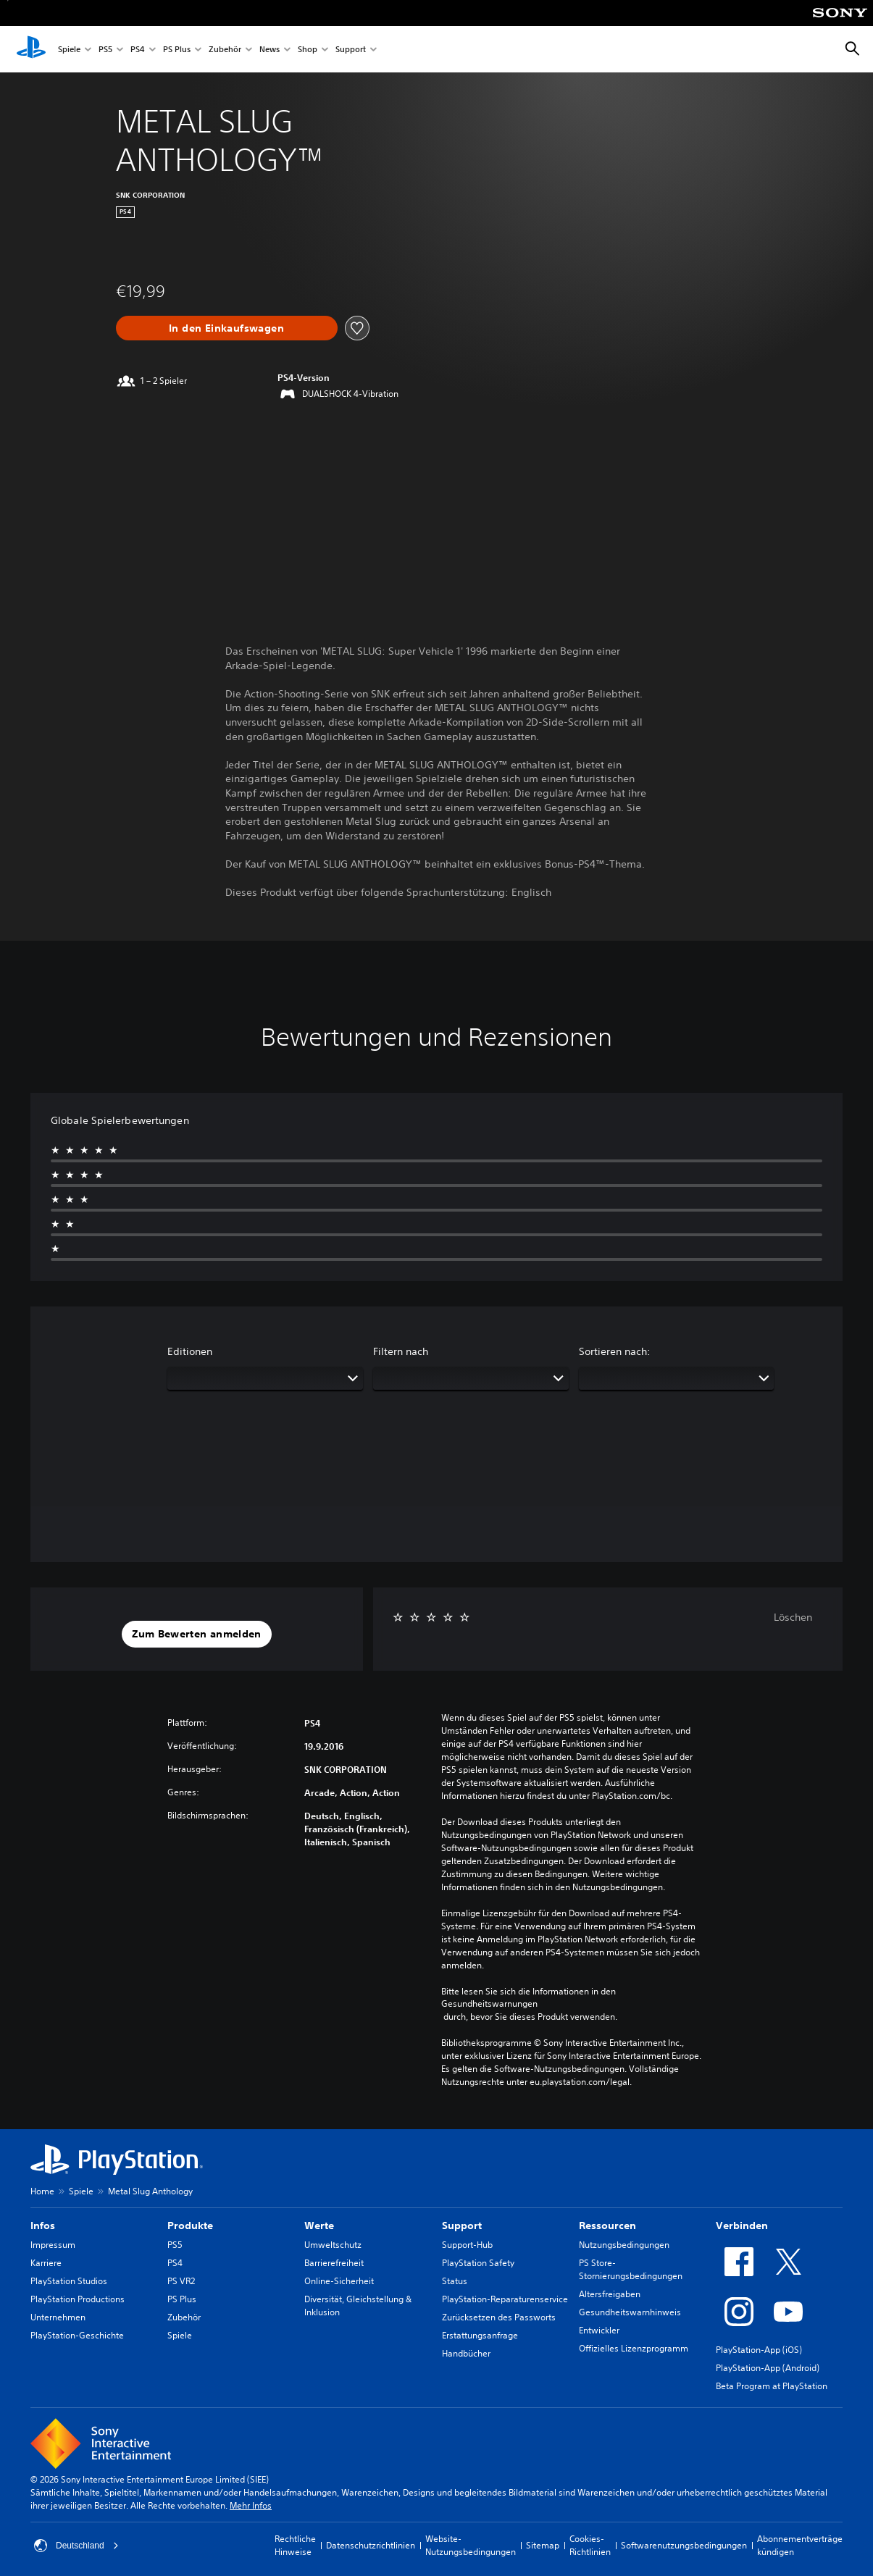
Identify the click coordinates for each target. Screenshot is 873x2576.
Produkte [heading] (190, 2225)
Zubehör (225, 49)
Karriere (46, 2263)
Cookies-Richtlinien (590, 2545)
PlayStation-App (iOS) (759, 2350)
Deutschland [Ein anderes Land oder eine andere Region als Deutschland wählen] (76, 2545)
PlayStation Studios (68, 2281)
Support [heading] (462, 2225)
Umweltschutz (333, 2245)
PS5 (105, 49)
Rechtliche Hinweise (295, 2545)
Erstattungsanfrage (480, 2335)
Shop (307, 49)
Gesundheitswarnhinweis (630, 2312)
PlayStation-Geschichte (77, 2335)
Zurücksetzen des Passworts (499, 2317)
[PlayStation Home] (31, 49)
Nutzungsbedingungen (624, 2245)
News (269, 49)
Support (350, 49)
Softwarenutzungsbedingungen (684, 2545)
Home (42, 2191)
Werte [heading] (319, 2225)
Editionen (189, 1351)
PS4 (137, 49)
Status (454, 2281)
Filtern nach (400, 1351)
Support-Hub (467, 2245)
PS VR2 (181, 2281)
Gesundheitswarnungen (489, 2004)
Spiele (69, 49)
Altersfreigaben (609, 2294)
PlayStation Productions (77, 2299)
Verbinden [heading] (742, 2225)
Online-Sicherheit (339, 2281)
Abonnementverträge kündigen (800, 2545)
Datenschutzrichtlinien (370, 2545)
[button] (196, 1634)
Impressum (52, 2245)
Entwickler (599, 2330)
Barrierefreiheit (334, 2263)
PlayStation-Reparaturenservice (505, 2299)
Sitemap (542, 2545)
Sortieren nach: (615, 1351)
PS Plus (177, 49)
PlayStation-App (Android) (767, 2368)
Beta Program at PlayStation (771, 2386)
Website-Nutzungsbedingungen (470, 2545)
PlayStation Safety (478, 2263)
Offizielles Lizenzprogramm (633, 2348)
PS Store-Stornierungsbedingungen (630, 2269)
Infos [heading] (42, 2225)
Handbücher (466, 2353)
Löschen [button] (793, 1617)
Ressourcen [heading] (607, 2225)
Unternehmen (57, 2317)
